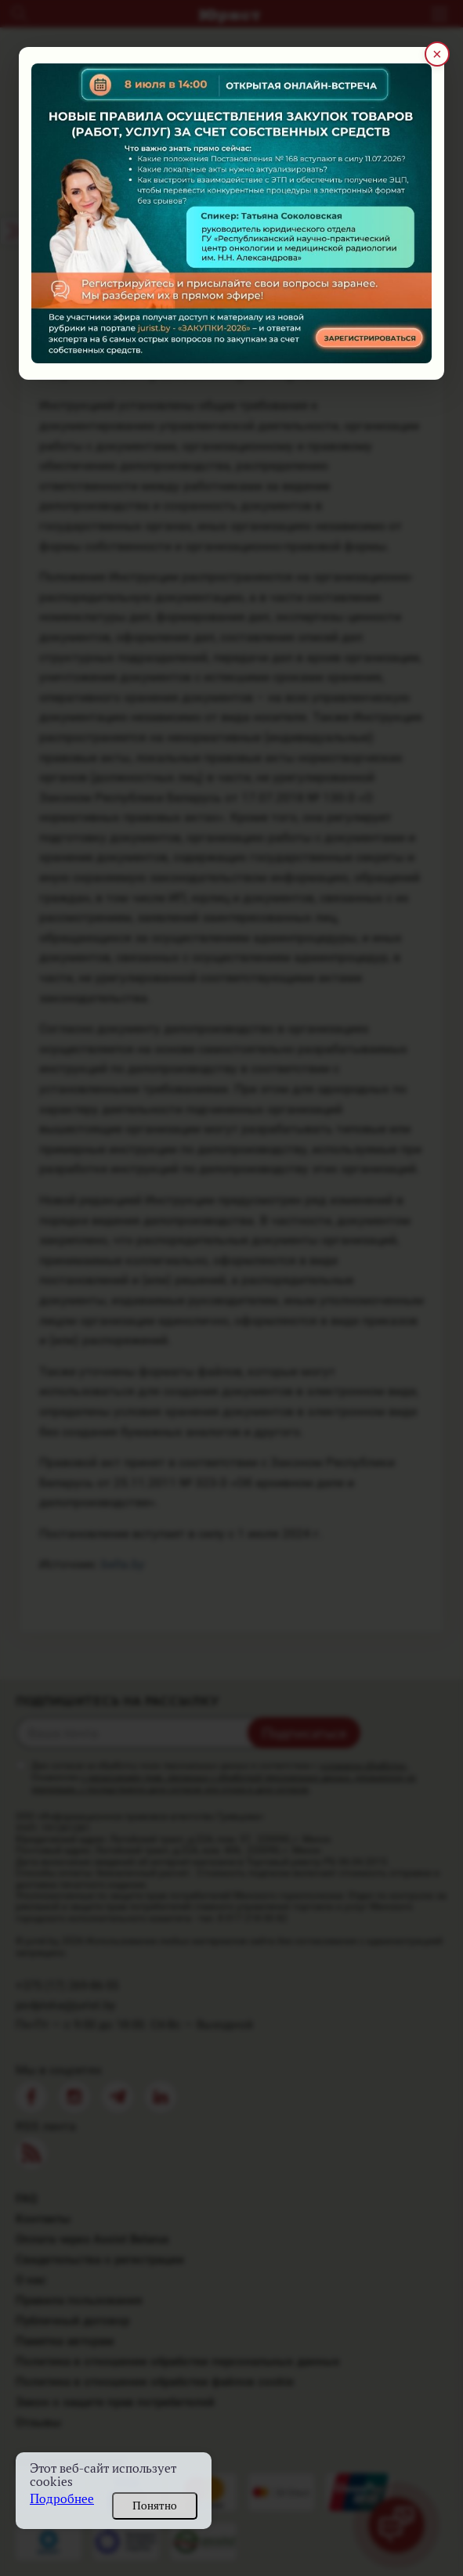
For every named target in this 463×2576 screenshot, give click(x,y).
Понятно (154, 2505)
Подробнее (62, 2498)
